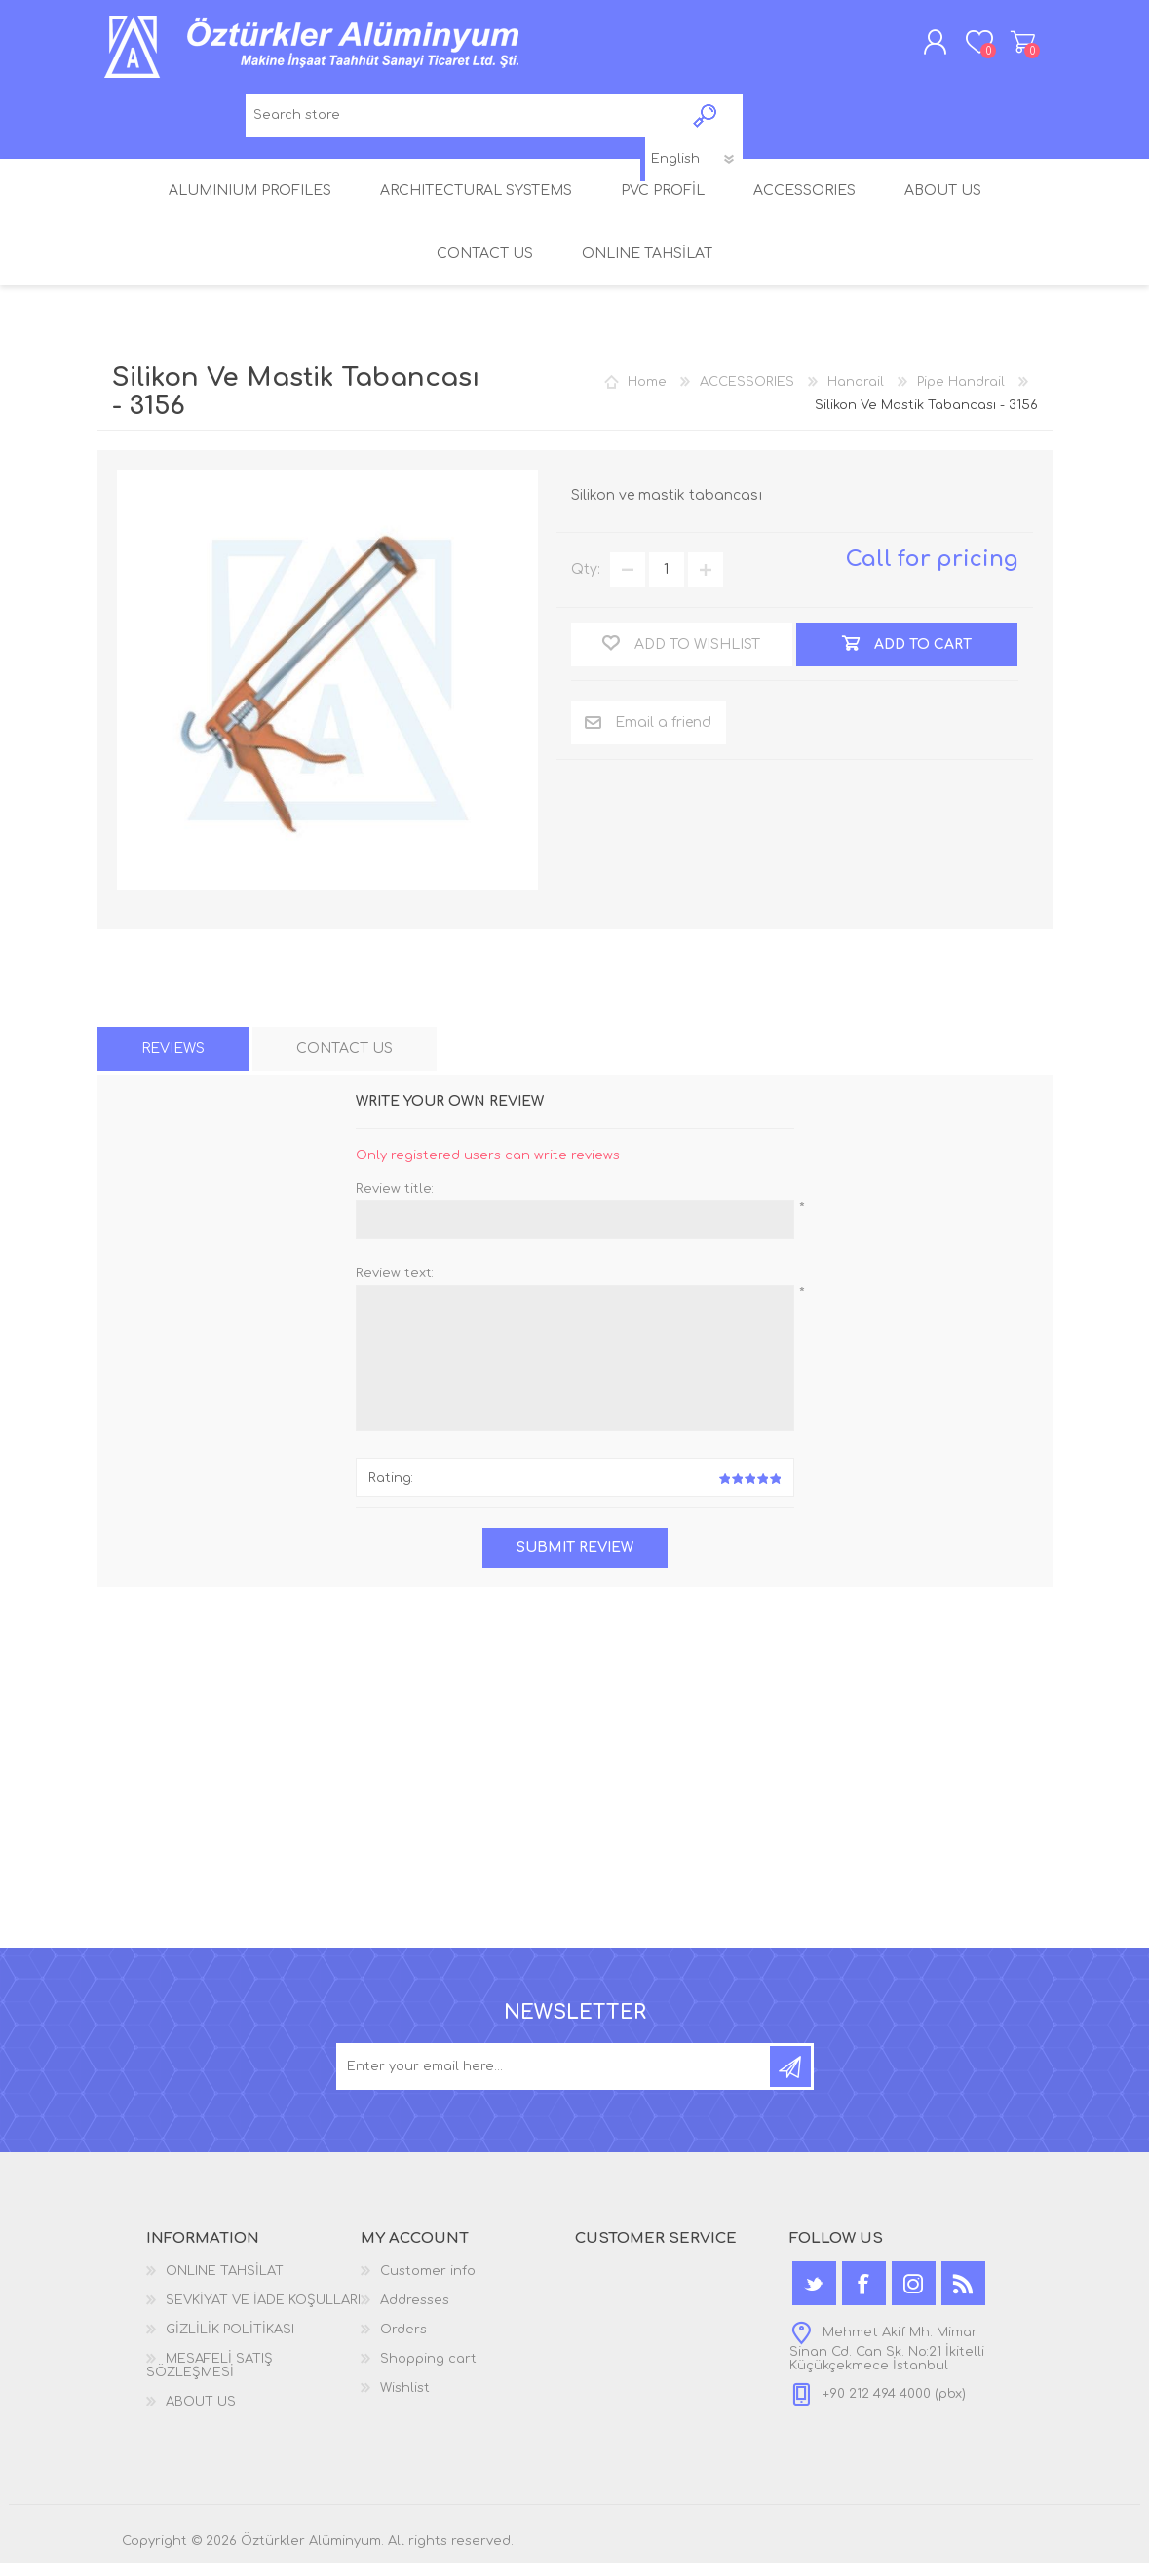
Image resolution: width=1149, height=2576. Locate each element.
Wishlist (405, 2400)
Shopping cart (1006, 47)
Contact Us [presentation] (344, 1060)
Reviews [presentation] (173, 1060)
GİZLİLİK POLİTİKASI (230, 2342)
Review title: (395, 1200)
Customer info (428, 2284)
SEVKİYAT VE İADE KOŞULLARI (263, 2313)
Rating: (390, 1490)
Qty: (585, 582)
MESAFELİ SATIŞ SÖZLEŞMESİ (209, 2378)
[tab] (173, 1060)
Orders (403, 2342)
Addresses (414, 2313)
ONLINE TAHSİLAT (225, 2284)
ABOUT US (201, 2414)
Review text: (395, 1285)
